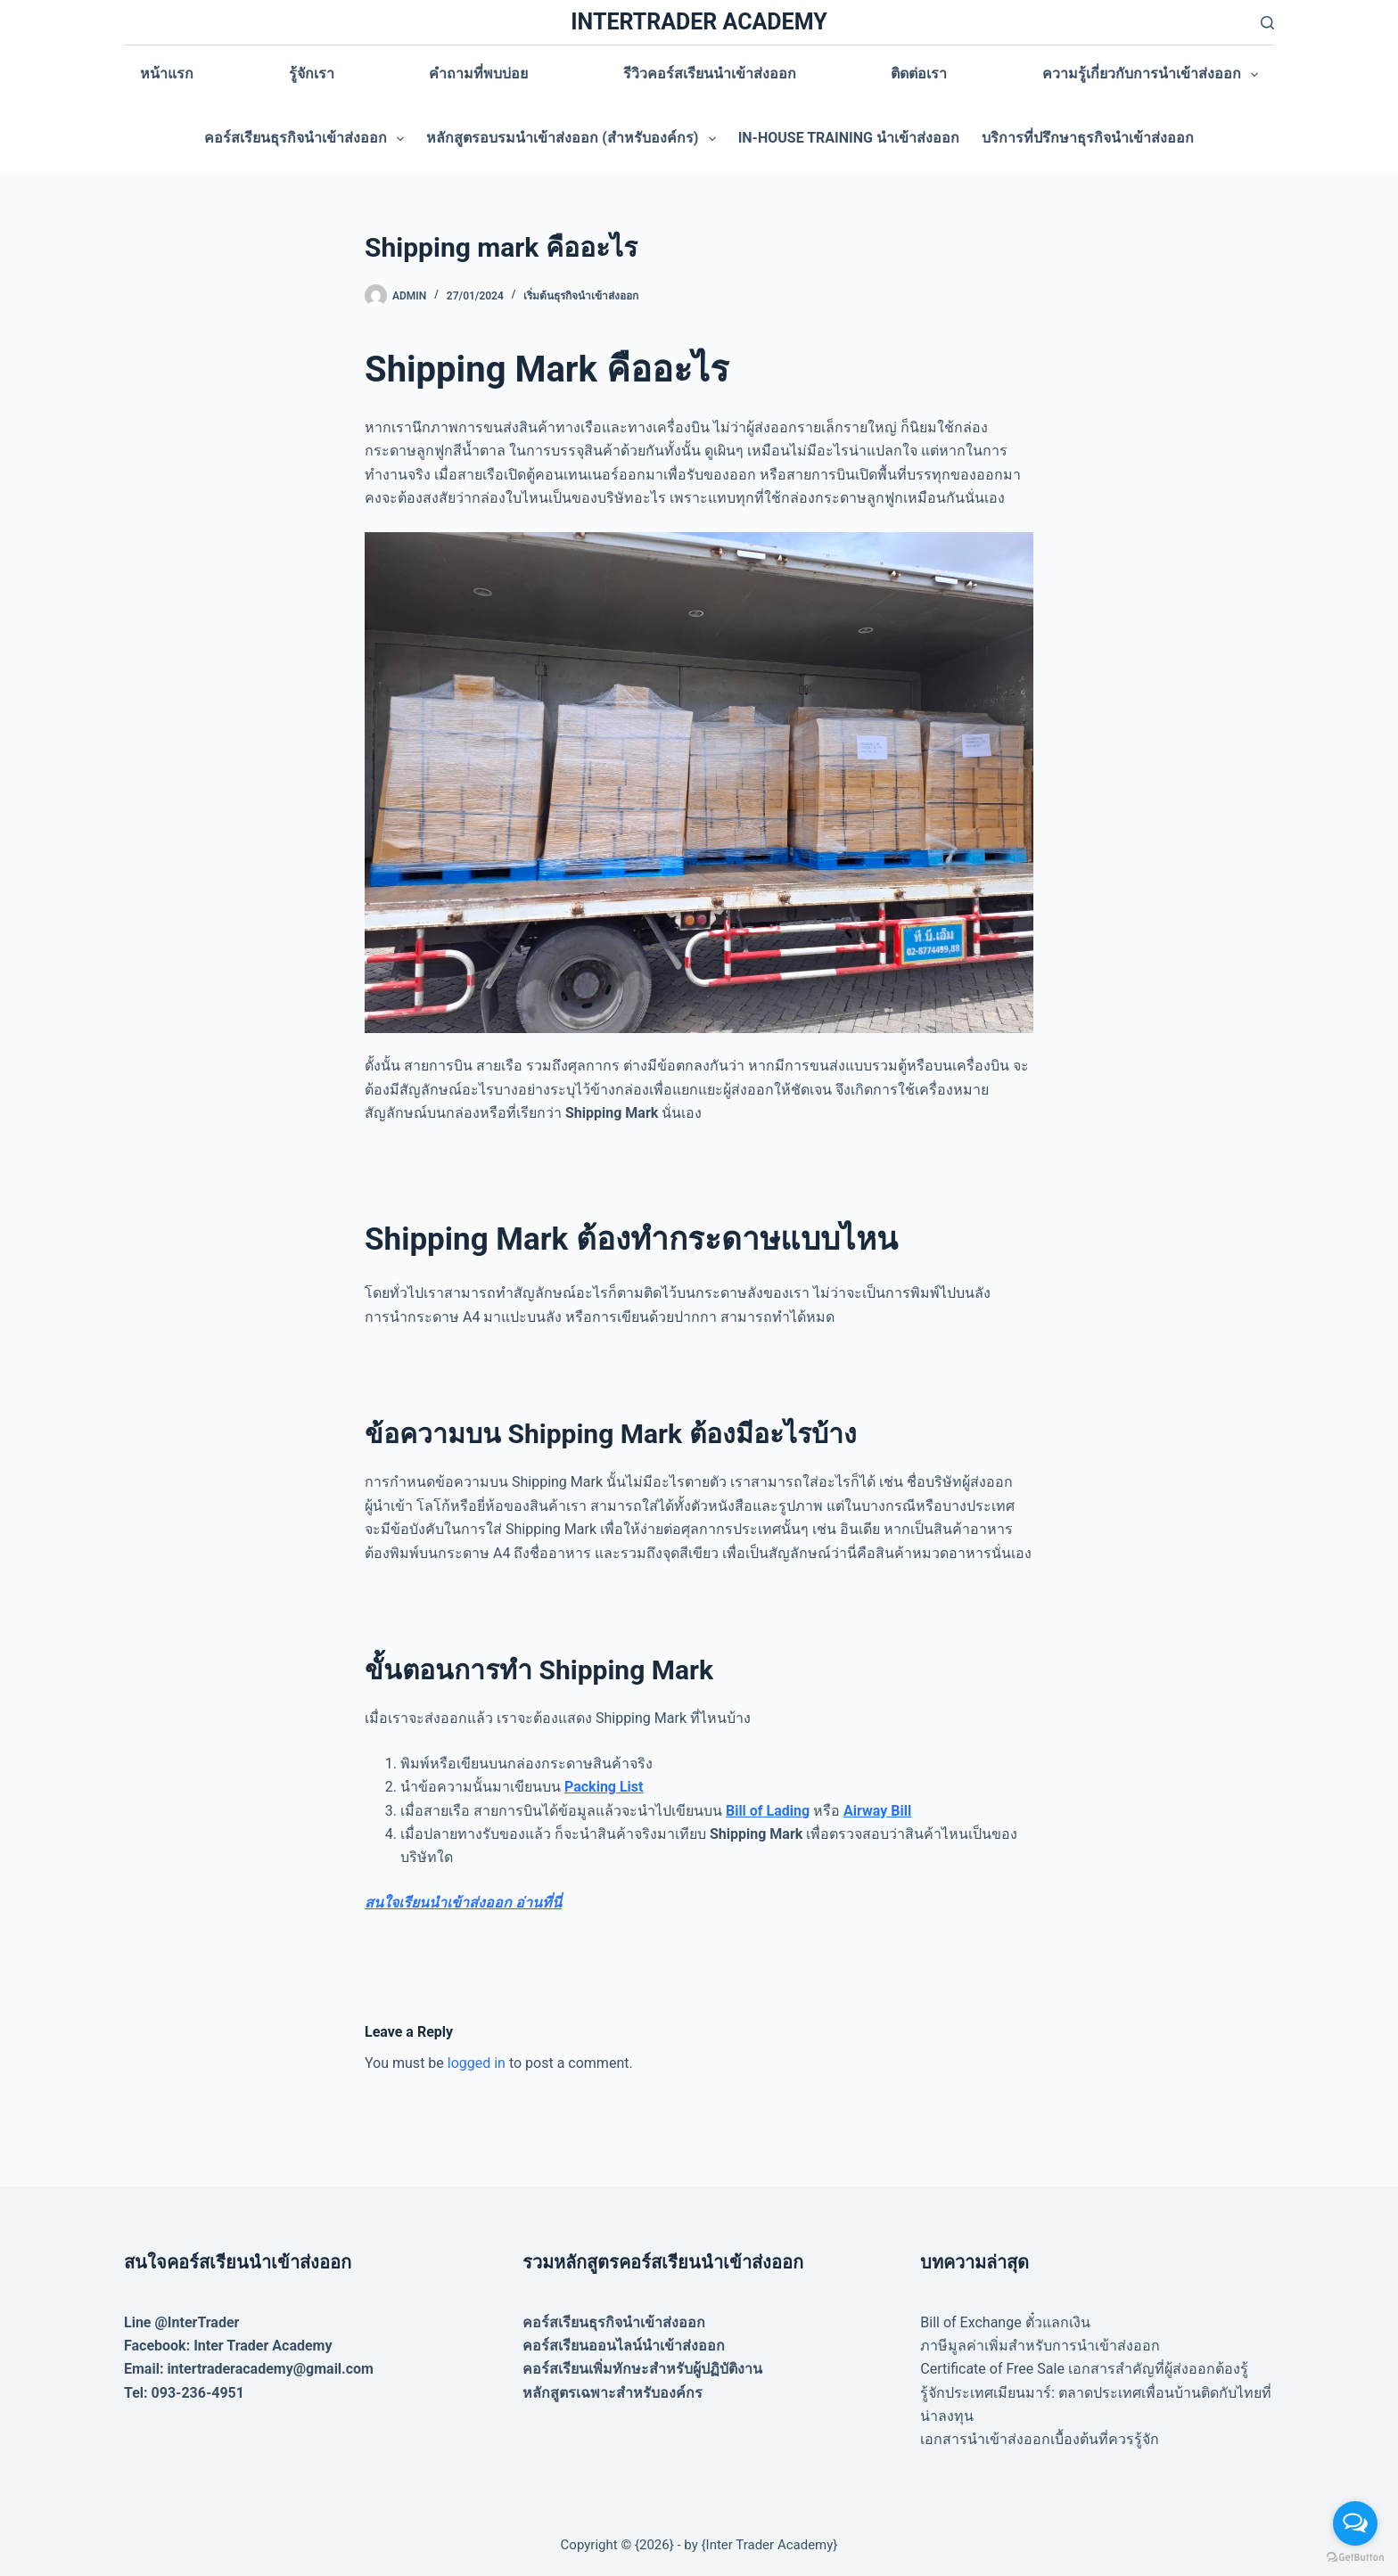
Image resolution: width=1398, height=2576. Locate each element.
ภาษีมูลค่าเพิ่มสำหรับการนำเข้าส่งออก (1040, 2345)
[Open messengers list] (1355, 2523)
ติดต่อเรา (919, 73)
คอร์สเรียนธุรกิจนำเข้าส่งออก (307, 139)
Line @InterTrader (181, 2322)
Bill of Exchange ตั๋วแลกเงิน (1005, 2322)
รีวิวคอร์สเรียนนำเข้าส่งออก (709, 73)
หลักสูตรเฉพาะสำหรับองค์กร (612, 2392)
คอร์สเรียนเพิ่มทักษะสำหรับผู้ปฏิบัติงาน (642, 2368)
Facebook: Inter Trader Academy (228, 2345)
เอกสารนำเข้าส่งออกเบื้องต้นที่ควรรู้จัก (1039, 2439)
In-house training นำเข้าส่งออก (848, 137)
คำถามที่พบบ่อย (478, 73)
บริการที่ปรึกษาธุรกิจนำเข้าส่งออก (1088, 137)
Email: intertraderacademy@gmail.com (249, 2368)
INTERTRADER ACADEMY (698, 22)
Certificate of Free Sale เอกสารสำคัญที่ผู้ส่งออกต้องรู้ (1084, 2368)
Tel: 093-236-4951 (184, 2392)
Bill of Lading (768, 1810)
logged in (477, 2063)
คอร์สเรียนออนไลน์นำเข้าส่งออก (623, 2345)
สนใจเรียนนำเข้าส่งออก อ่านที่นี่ (463, 1902)
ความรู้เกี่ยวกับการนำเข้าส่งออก (1153, 75)
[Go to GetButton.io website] (1355, 2558)
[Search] (1267, 22)
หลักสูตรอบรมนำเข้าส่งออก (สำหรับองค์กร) (574, 139)
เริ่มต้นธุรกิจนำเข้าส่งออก (580, 296)
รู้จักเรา (311, 73)
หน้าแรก (166, 73)
